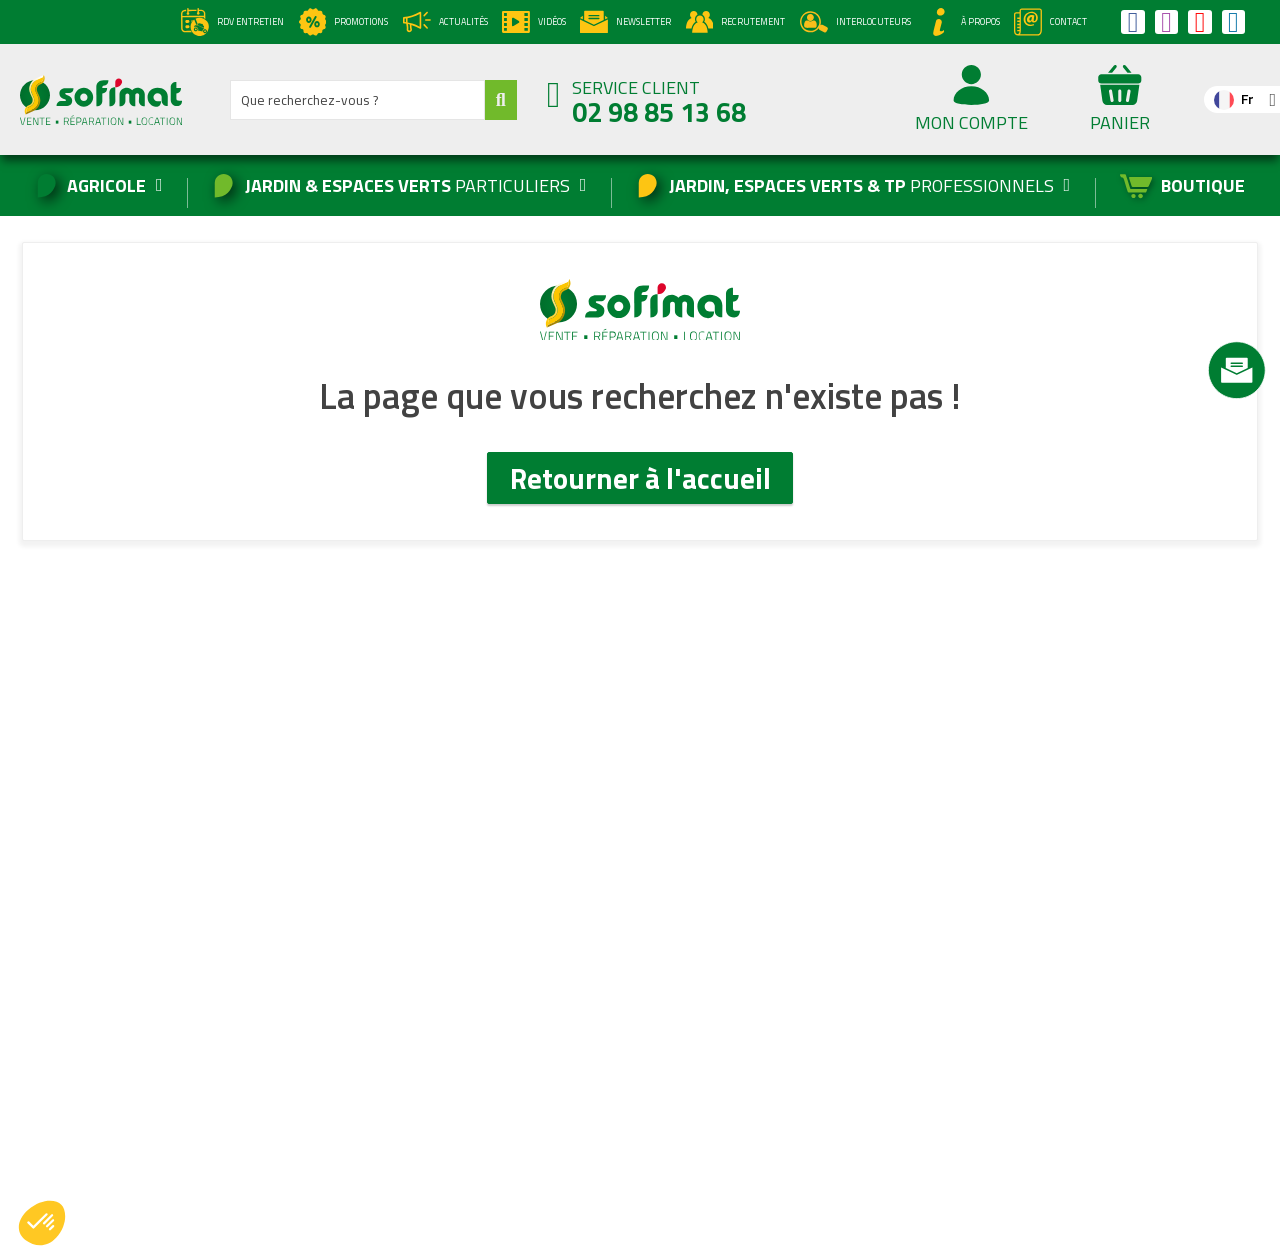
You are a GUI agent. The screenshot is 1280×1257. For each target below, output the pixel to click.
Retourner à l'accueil (640, 478)
